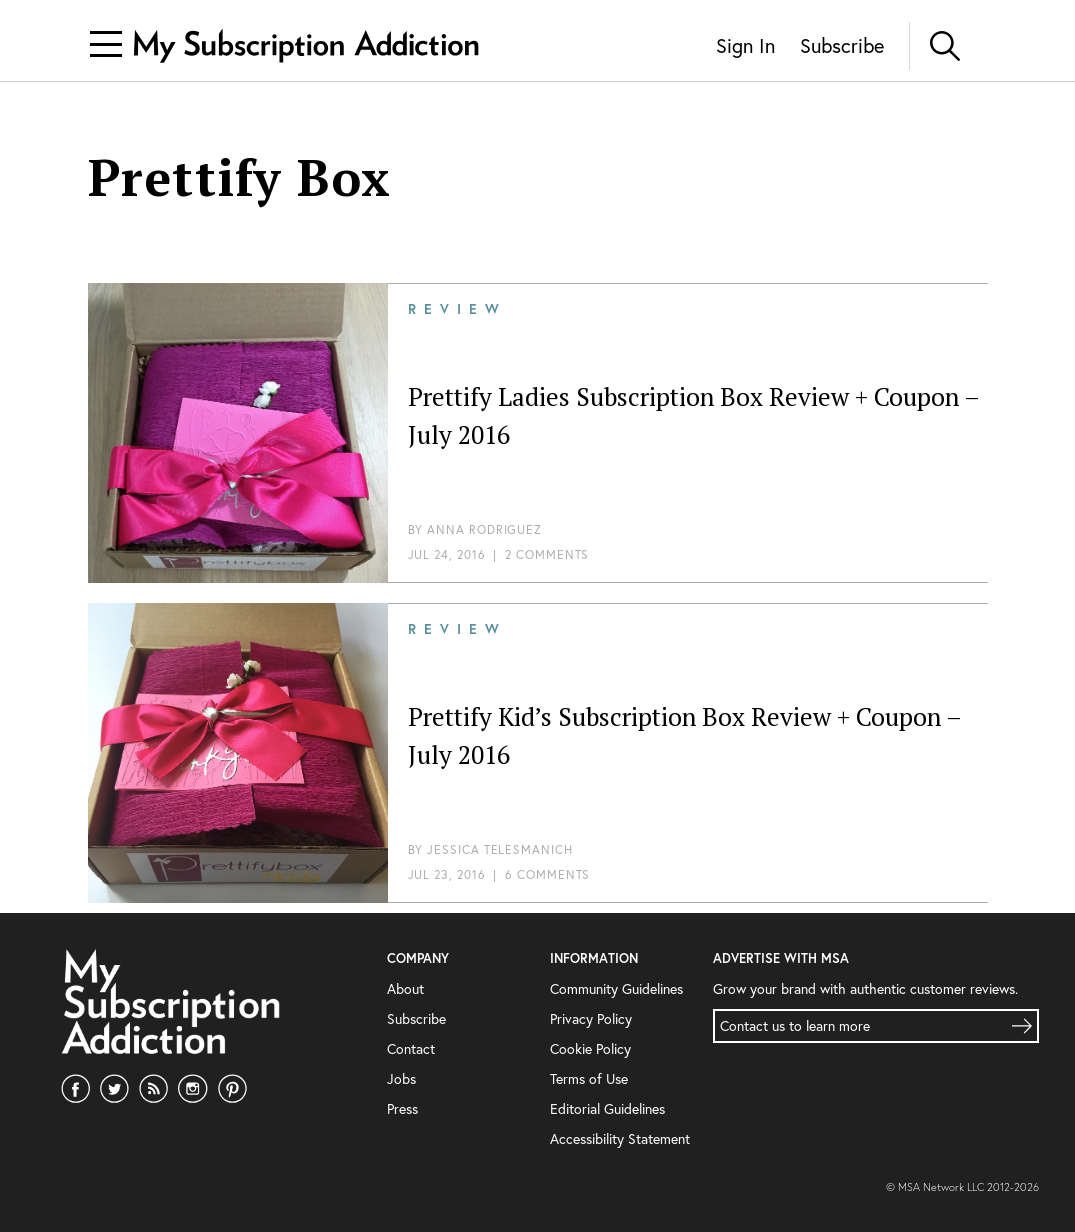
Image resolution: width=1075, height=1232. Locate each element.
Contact (411, 1048)
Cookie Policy (590, 1048)
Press (402, 1108)
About (405, 988)
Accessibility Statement (620, 1138)
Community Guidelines (616, 988)
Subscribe (842, 45)
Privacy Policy (591, 1018)
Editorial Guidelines (607, 1108)
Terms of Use (589, 1078)
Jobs (401, 1078)
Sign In (745, 45)
